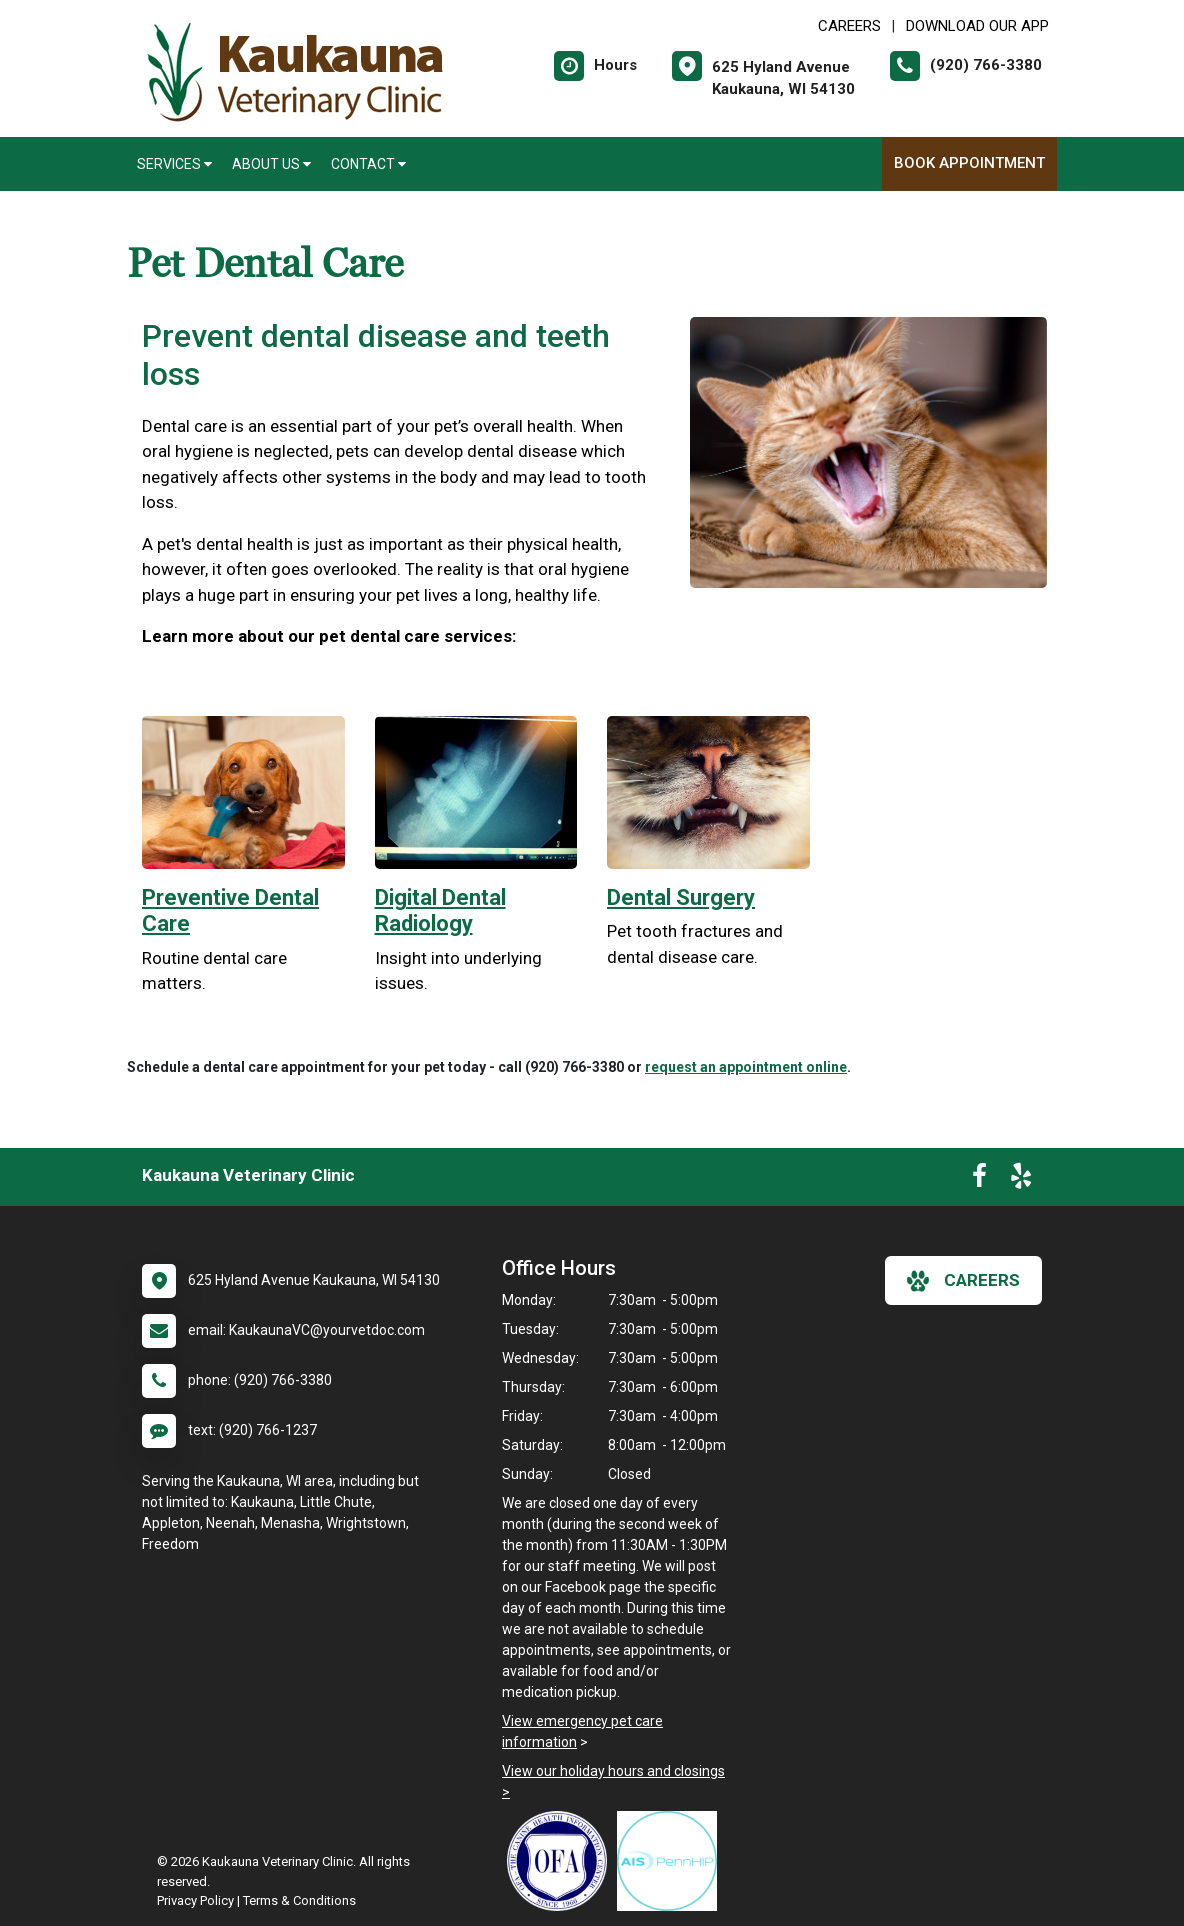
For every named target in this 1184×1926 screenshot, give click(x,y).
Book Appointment (969, 163)
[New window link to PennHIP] (672, 1861)
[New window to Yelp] (1021, 1180)
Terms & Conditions (299, 1900)
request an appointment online (746, 1067)
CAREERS (849, 26)
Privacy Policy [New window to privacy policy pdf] (195, 1900)
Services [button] (174, 164)
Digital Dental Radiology (440, 910)
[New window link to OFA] (562, 1861)
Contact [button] (368, 164)
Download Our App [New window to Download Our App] (977, 26)
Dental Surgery (681, 897)
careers (963, 1281)
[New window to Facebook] (979, 1180)
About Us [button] (271, 164)
